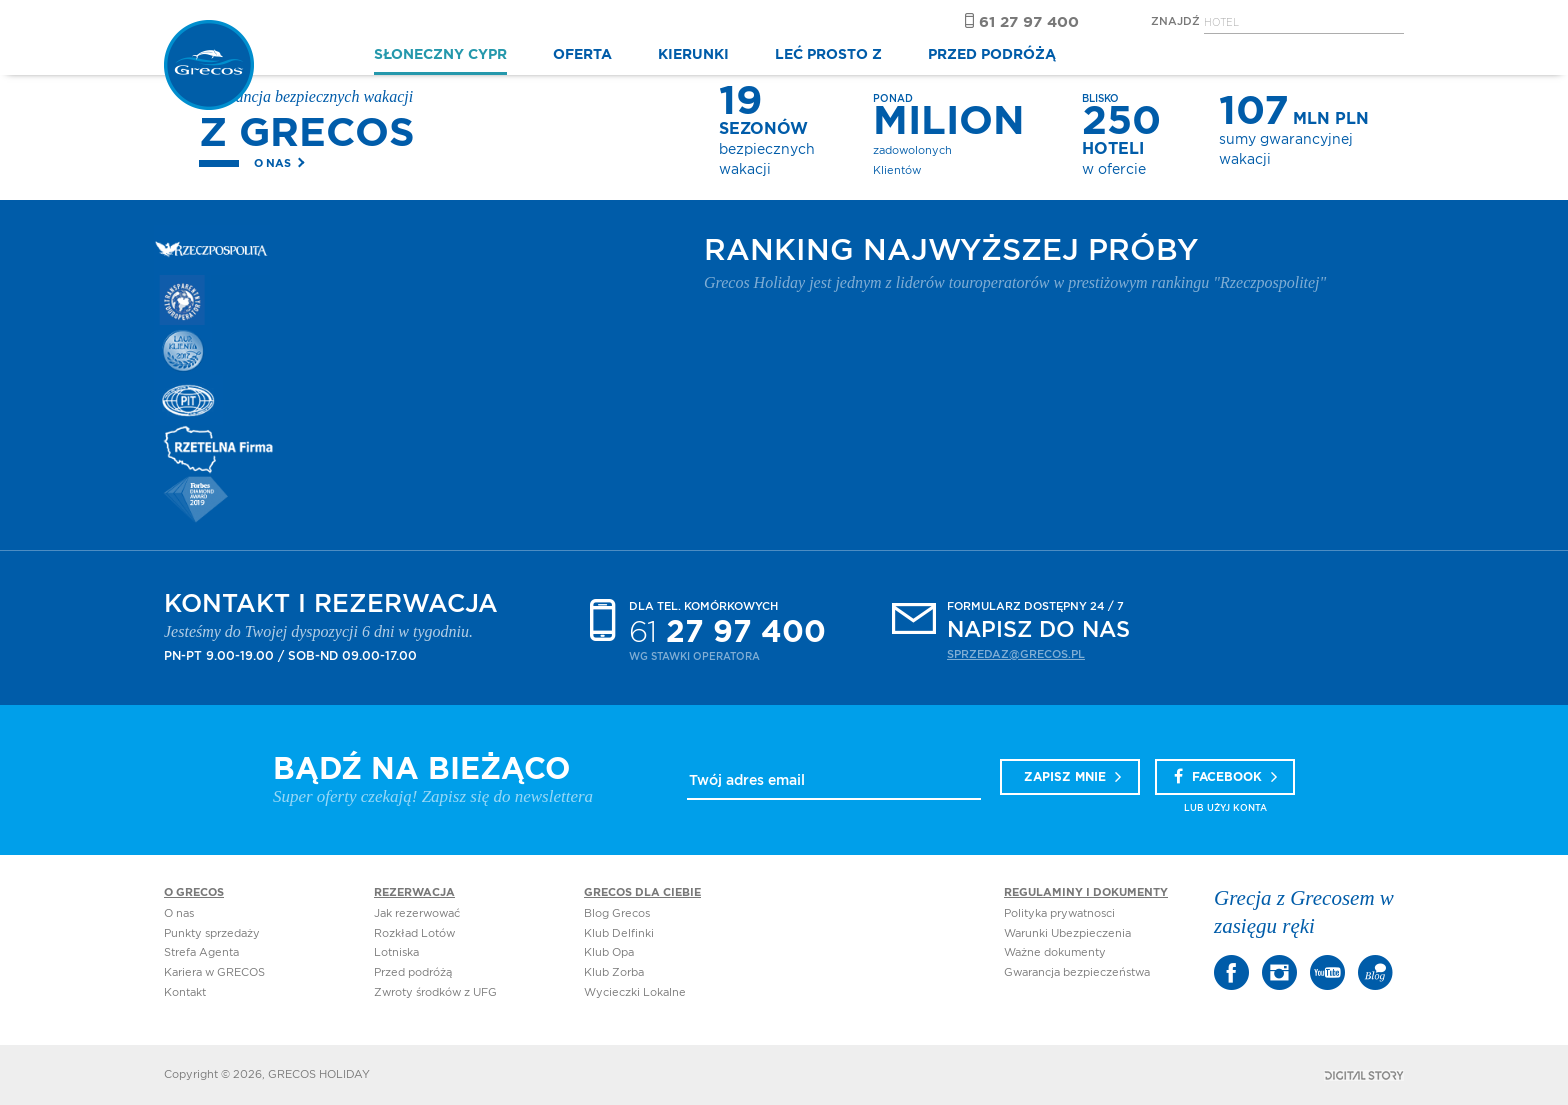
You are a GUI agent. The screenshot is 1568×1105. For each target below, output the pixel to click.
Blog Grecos (617, 913)
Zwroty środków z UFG (435, 992)
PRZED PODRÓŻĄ (992, 55)
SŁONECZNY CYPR (440, 55)
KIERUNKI (693, 55)
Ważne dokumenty (1055, 952)
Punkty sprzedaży (212, 933)
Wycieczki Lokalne (635, 992)
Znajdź (1175, 21)
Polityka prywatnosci (1059, 913)
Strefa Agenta (201, 952)
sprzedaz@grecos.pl (1016, 654)
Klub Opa (609, 952)
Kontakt (185, 992)
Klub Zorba (614, 972)
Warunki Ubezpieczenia (1067, 933)
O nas (272, 163)
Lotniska (396, 952)
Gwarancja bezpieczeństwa (1077, 972)
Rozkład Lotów (414, 933)
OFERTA (582, 55)
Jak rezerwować (417, 913)
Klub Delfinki (619, 933)
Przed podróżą (413, 972)
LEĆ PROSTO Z (828, 55)
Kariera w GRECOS (214, 972)
